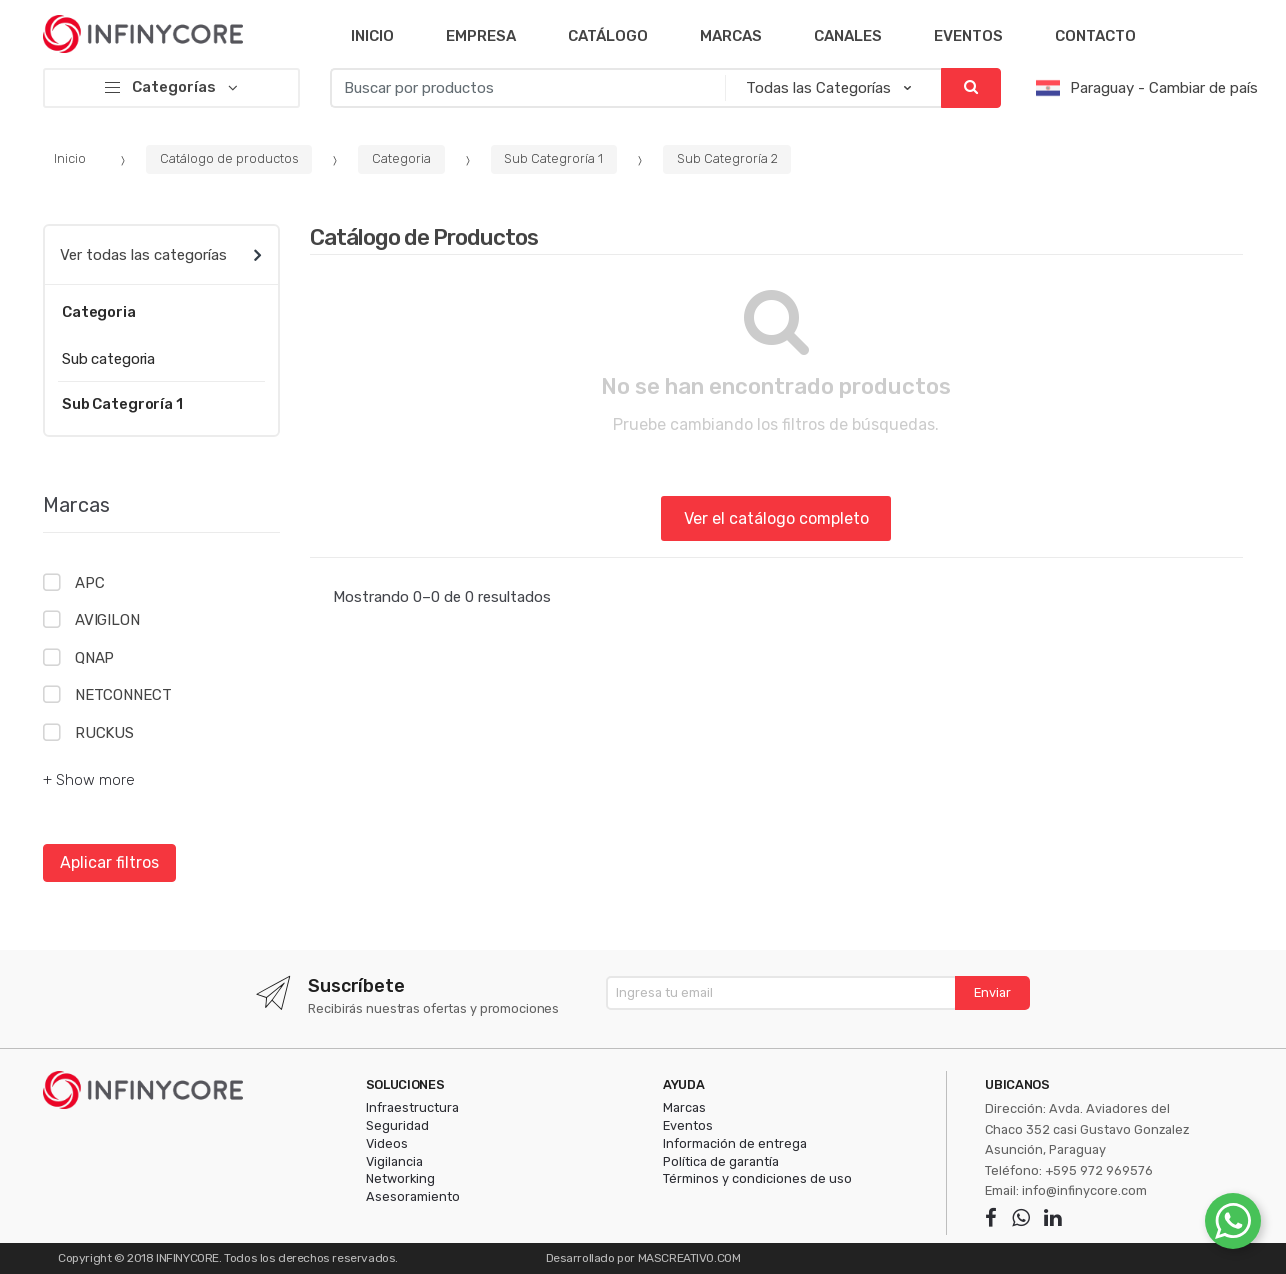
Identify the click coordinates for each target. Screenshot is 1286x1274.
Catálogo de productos (229, 158)
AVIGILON (107, 620)
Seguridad (397, 1125)
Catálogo (608, 36)
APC (90, 583)
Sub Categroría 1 (553, 158)
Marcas (731, 36)
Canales (848, 36)
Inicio (372, 36)
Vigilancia (394, 1161)
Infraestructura (412, 1107)
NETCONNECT (123, 695)
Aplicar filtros (109, 862)
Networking (400, 1178)
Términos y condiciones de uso (757, 1178)
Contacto (1095, 36)
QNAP (94, 658)
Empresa (481, 36)
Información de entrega (735, 1143)
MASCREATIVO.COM (689, 1258)
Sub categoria (108, 359)
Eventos (968, 36)
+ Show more (89, 780)
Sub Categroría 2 (727, 158)
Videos (387, 1143)
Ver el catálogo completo (776, 518)
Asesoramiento (413, 1196)
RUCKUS (104, 733)
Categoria (401, 158)
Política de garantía (721, 1161)
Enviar (992, 992)
